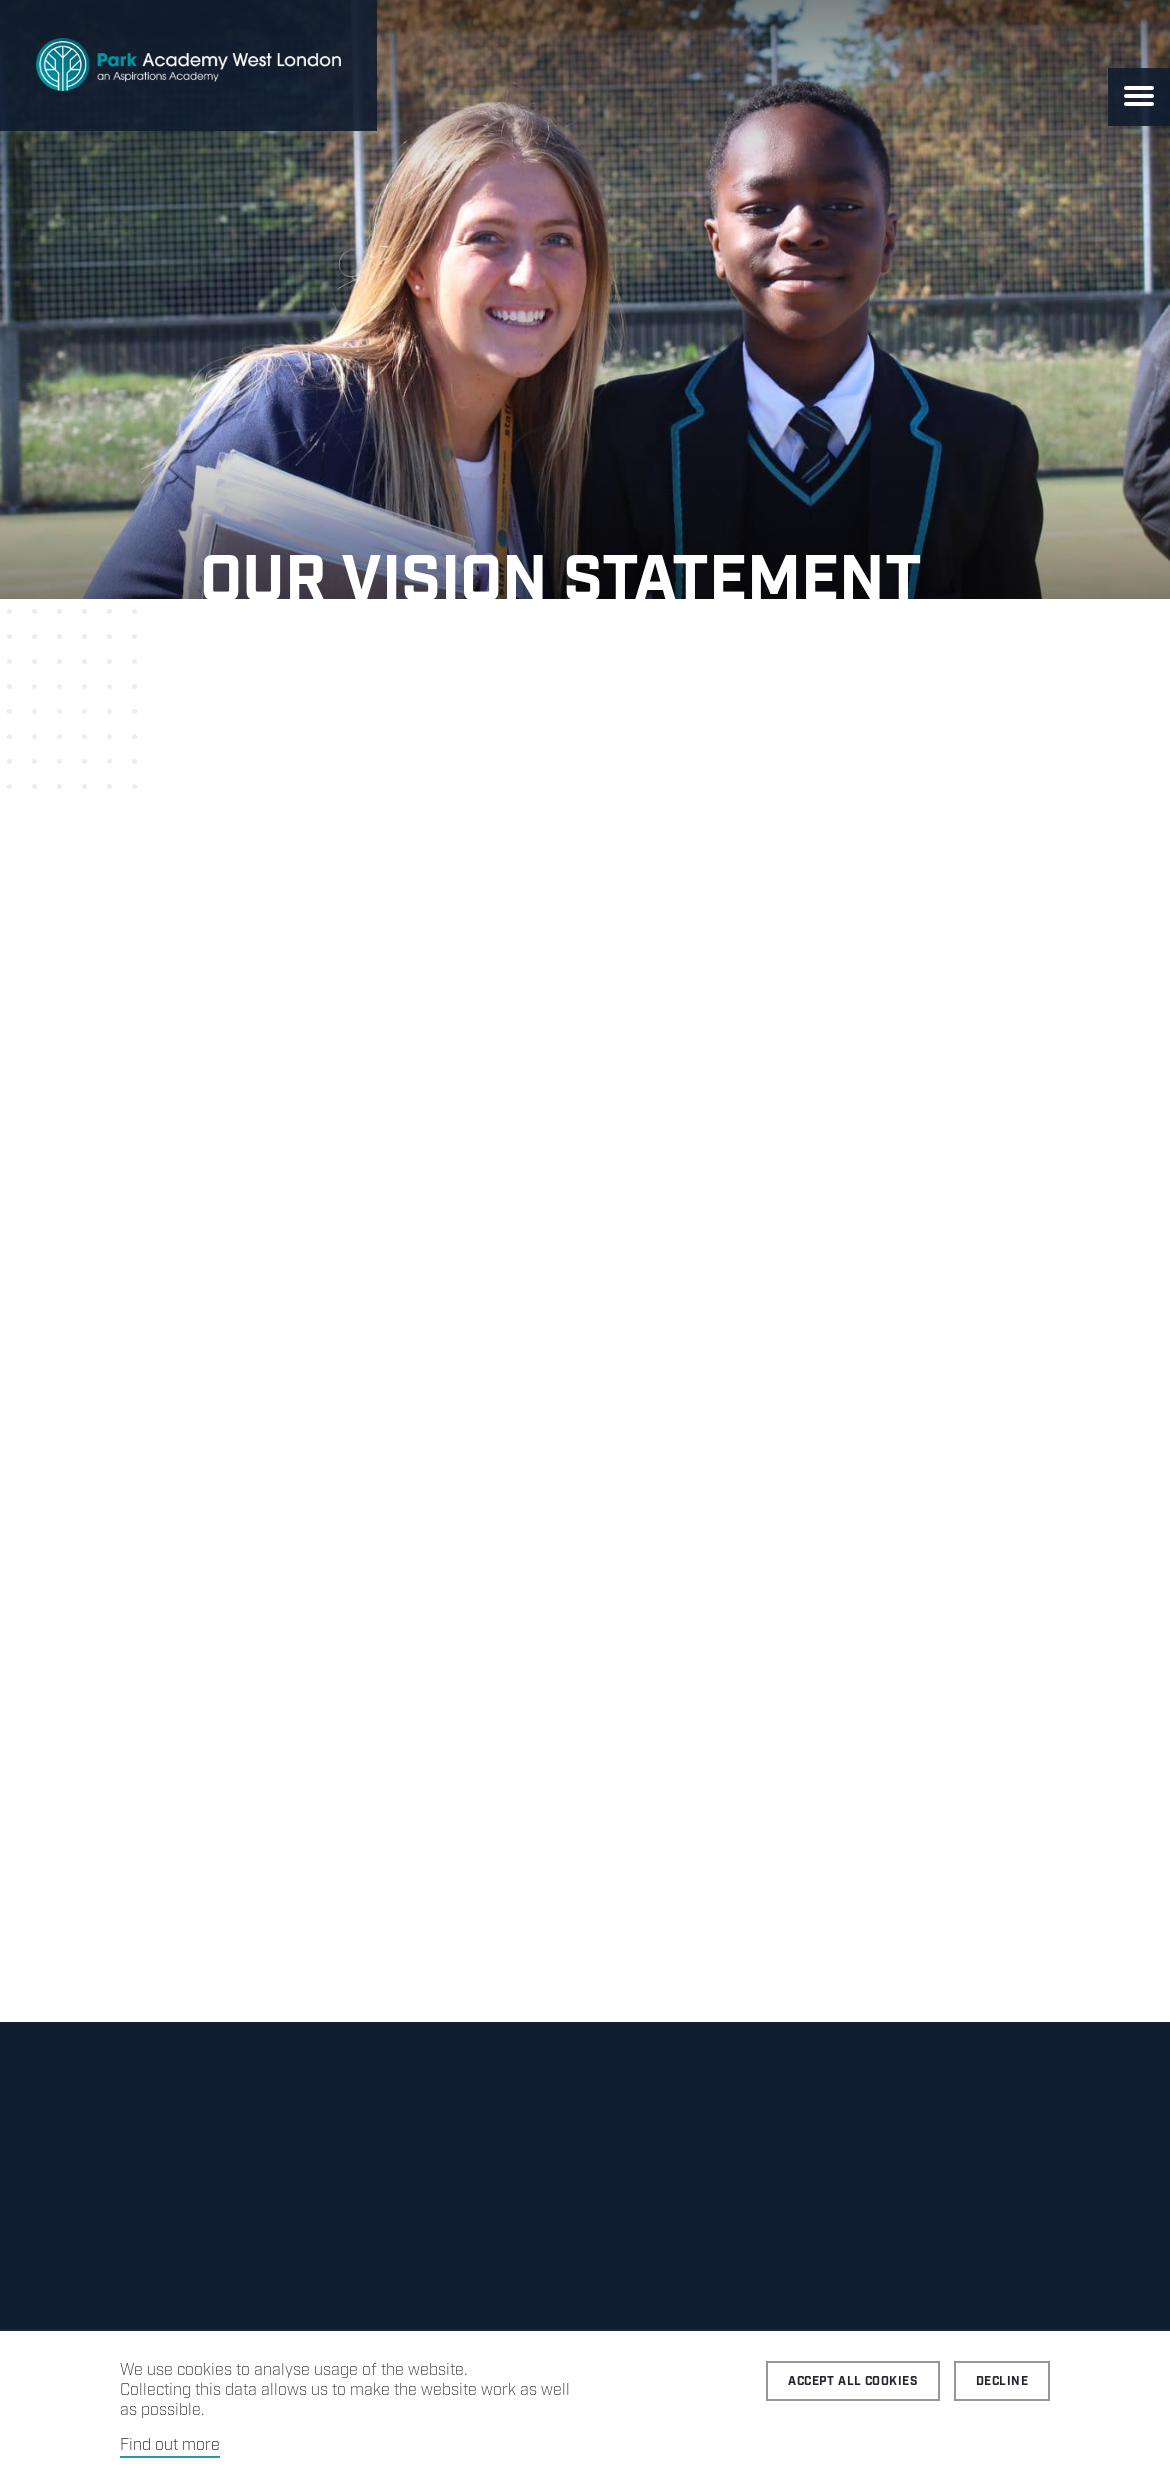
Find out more (170, 2445)
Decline (1002, 2381)
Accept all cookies (853, 2381)
